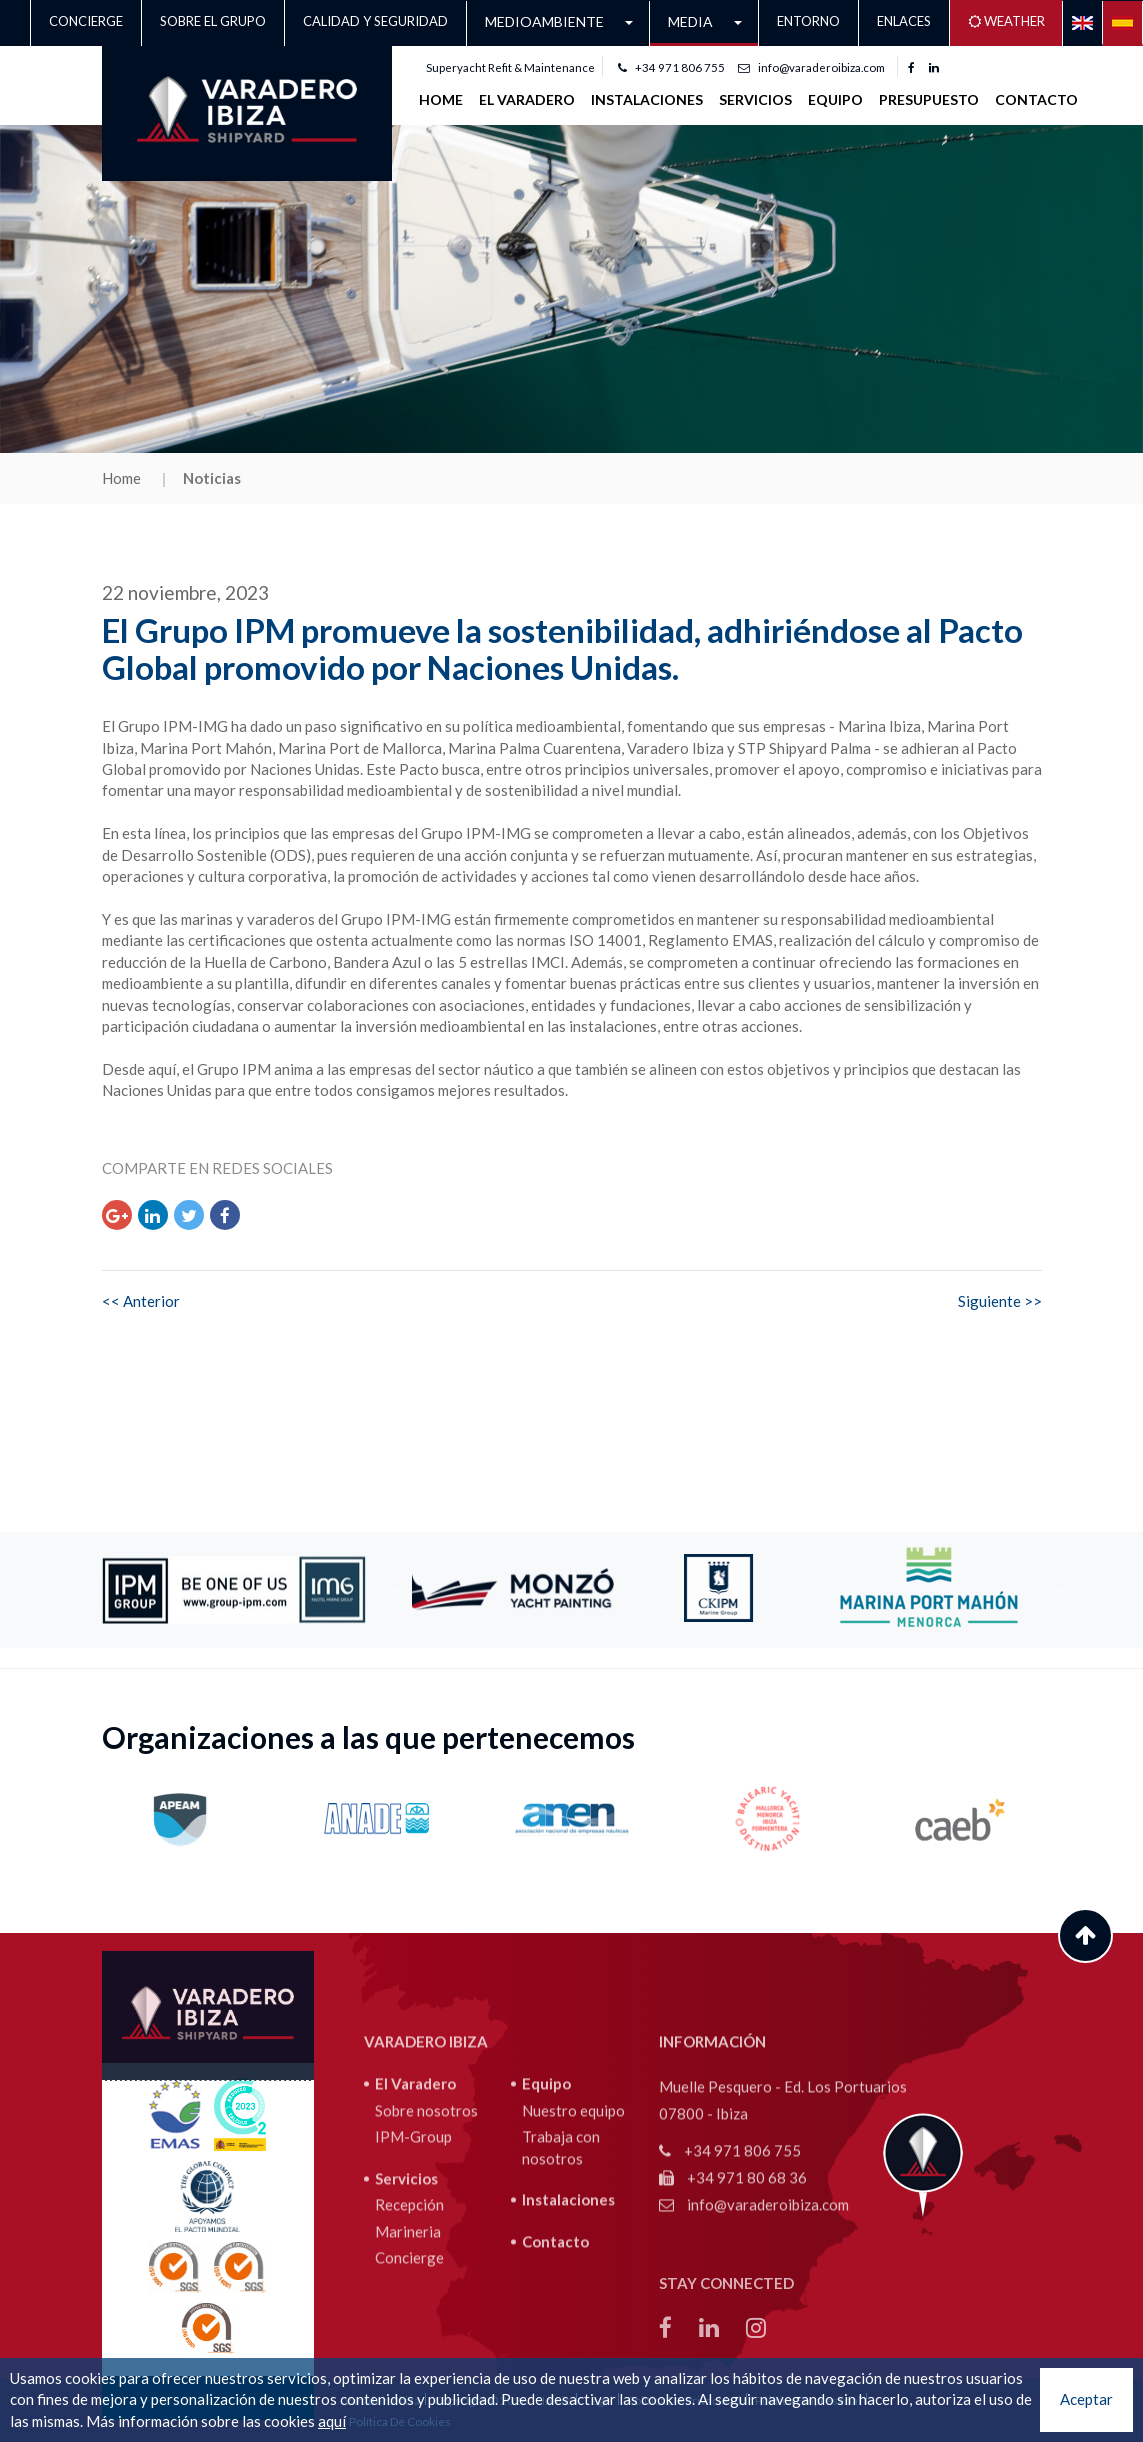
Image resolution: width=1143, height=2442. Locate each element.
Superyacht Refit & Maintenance (510, 67)
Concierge (86, 21)
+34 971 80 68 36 (733, 2310)
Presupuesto (929, 99)
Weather (1006, 21)
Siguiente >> (1000, 1301)
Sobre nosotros (426, 2242)
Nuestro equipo (573, 2242)
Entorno (808, 21)
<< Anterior (141, 1301)
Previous (397, 1590)
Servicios (406, 2310)
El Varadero (415, 2216)
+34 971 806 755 (671, 67)
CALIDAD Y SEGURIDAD (375, 21)
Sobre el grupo (213, 21)
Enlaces (904, 21)
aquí (332, 2421)
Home (441, 99)
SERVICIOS (755, 99)
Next (1057, 1590)
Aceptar (1086, 2399)
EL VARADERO (527, 99)
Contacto (1036, 99)
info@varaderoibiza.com (811, 67)
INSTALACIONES (647, 99)
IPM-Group (413, 2269)
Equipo (835, 99)
